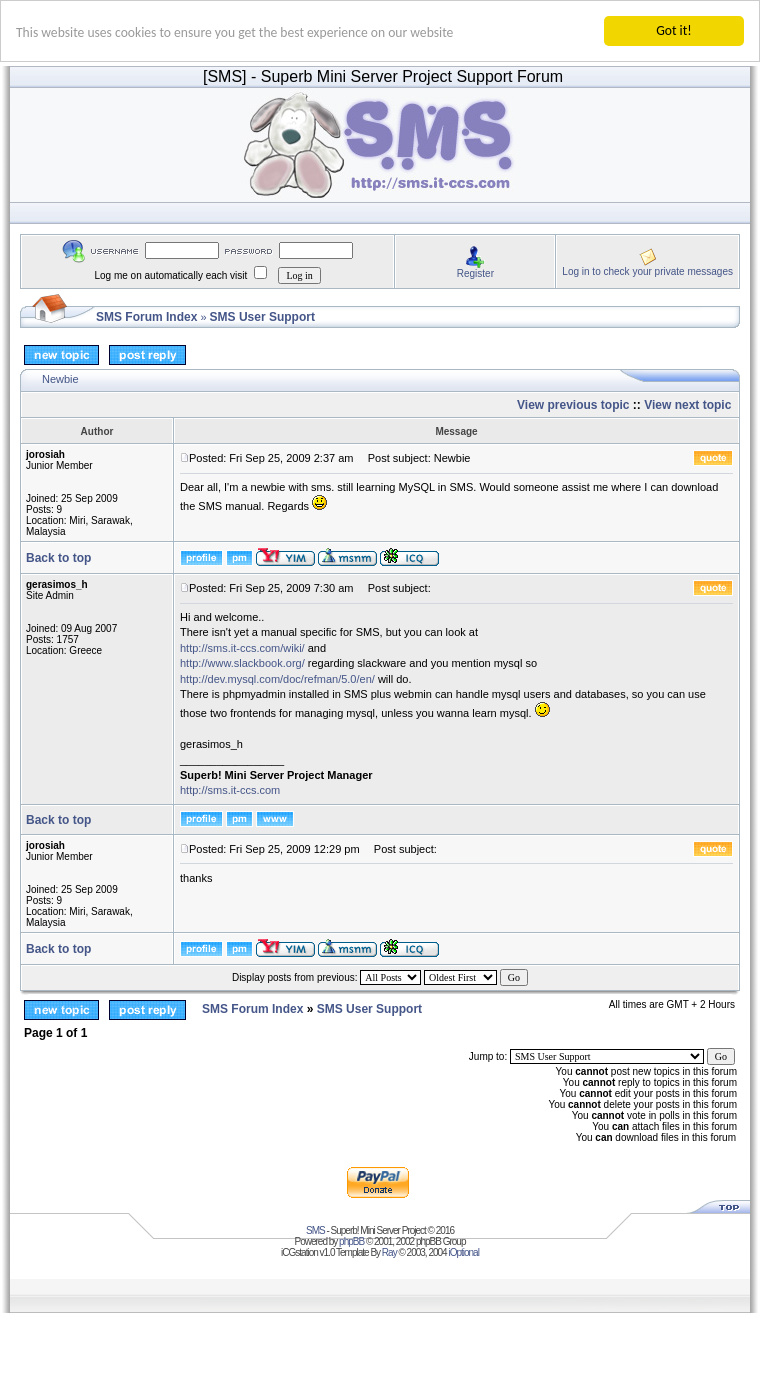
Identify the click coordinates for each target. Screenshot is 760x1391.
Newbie (60, 379)
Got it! (673, 30)
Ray (389, 1252)
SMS (315, 1230)
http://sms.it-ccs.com (230, 790)
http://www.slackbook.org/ (242, 663)
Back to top (58, 558)
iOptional (463, 1252)
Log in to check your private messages (647, 270)
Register (475, 272)
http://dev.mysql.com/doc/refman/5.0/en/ (277, 678)
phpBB (351, 1241)
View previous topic (573, 405)
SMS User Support (262, 317)
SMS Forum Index (146, 317)
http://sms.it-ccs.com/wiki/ (242, 648)
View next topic (687, 405)
